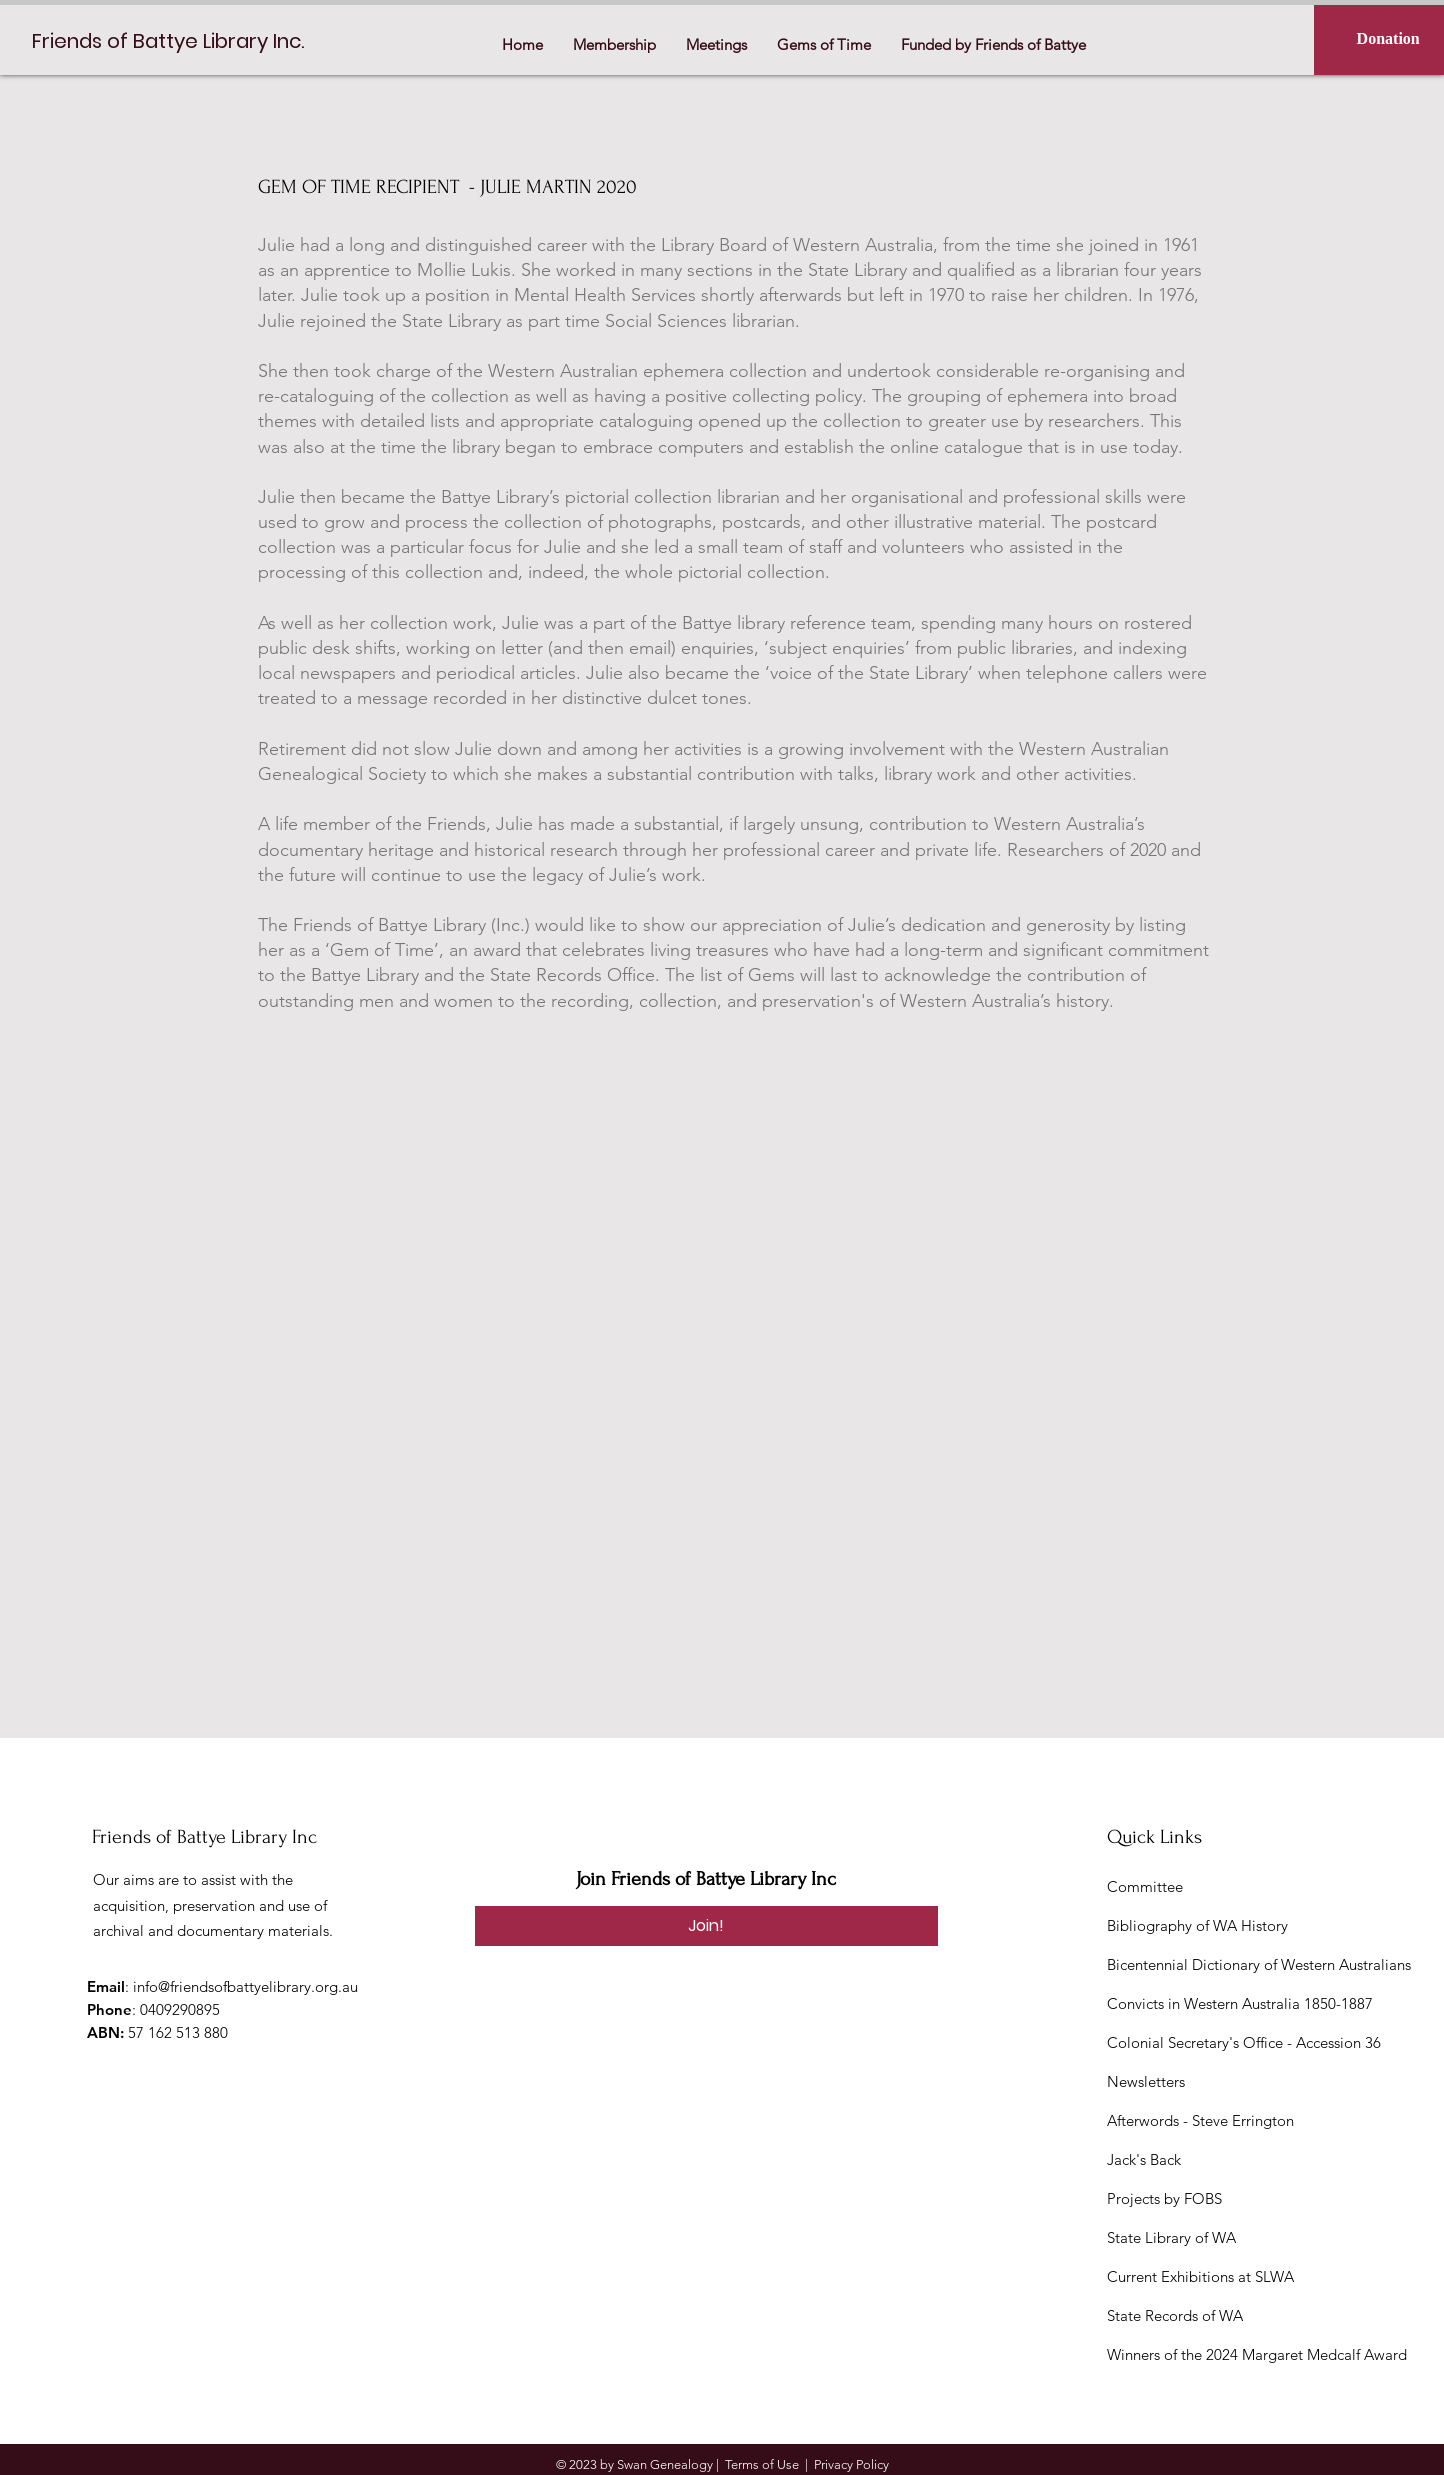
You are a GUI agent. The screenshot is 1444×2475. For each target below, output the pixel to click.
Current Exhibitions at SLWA (1200, 2276)
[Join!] (706, 1926)
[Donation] (1388, 39)
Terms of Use (762, 2464)
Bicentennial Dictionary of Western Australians (1259, 1964)
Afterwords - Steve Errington (1200, 2120)
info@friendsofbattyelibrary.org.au (245, 1986)
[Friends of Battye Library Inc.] (174, 40)
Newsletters (1146, 2081)
